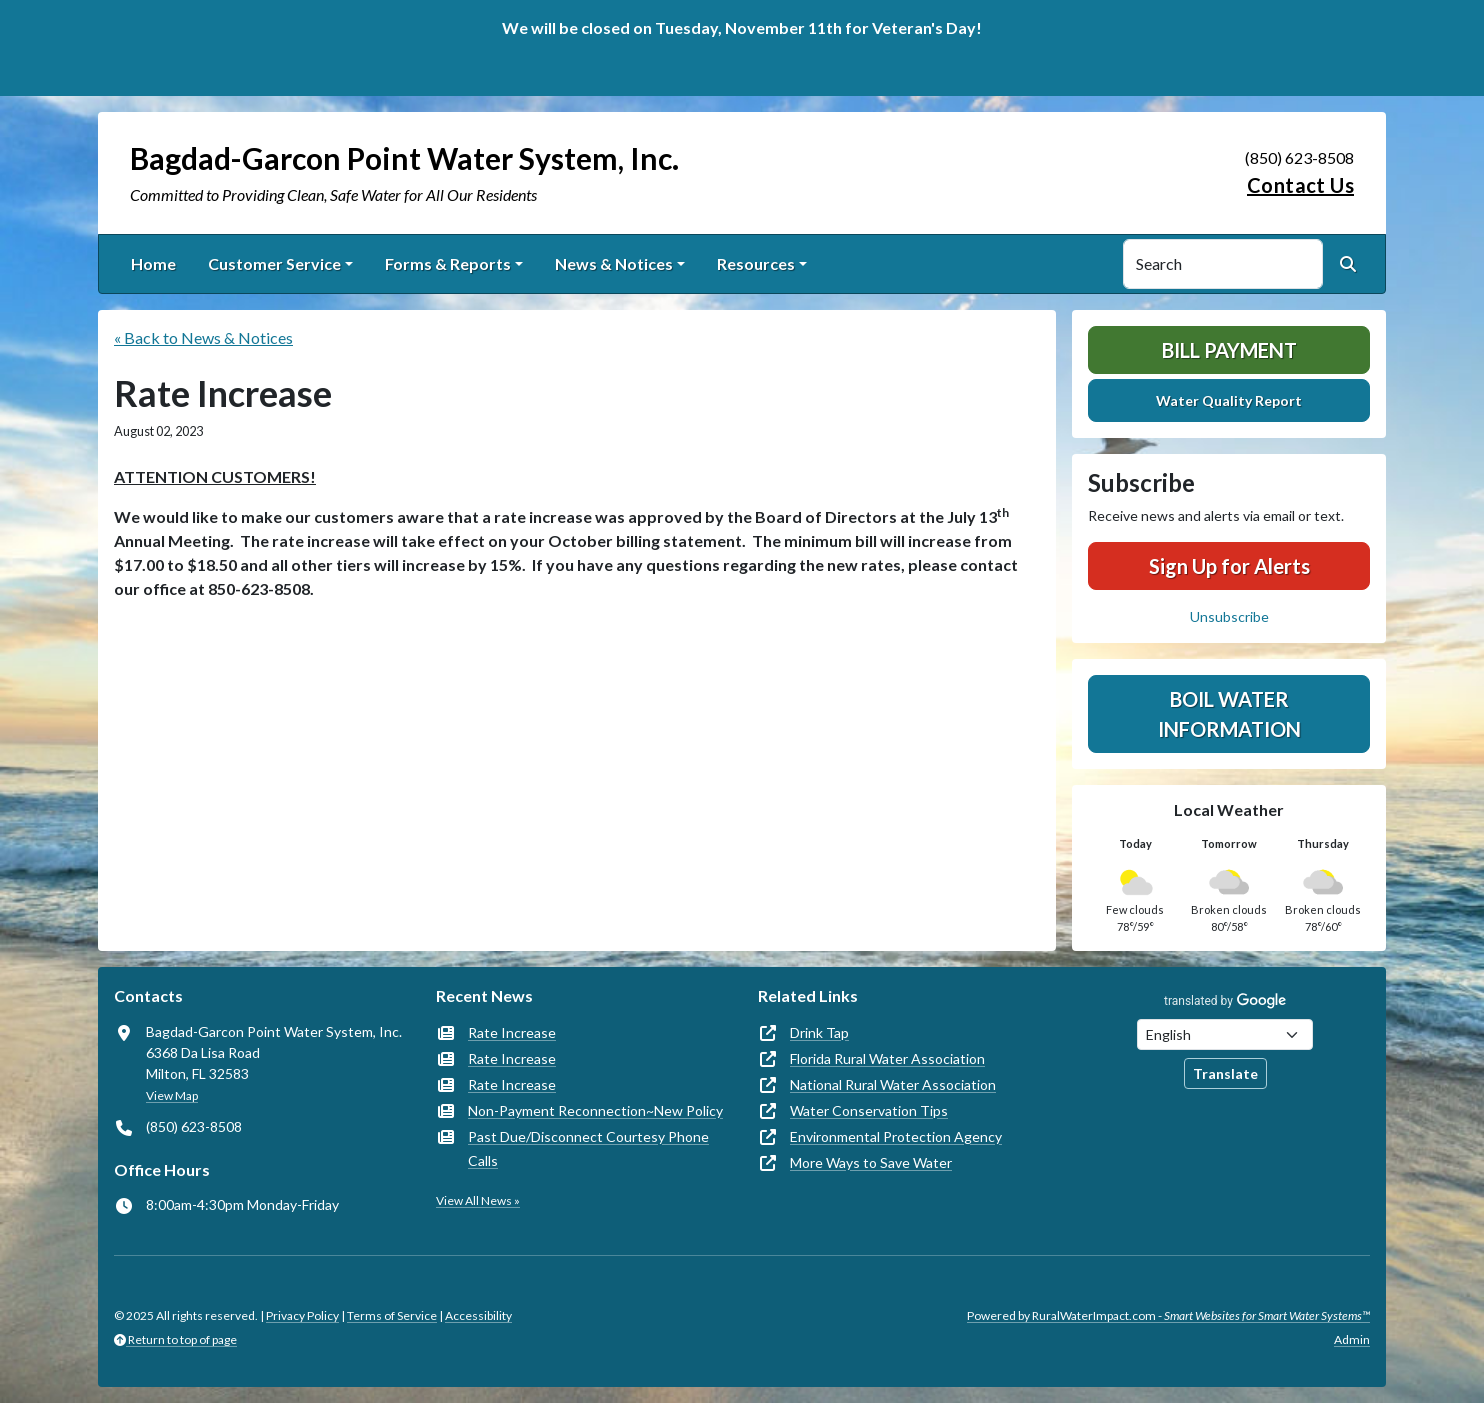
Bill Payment (1229, 350)
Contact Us (1300, 185)
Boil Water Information (1229, 714)
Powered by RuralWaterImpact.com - (1168, 1315)
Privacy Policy (302, 1315)
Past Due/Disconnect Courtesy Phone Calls (588, 1148)
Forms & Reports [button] (448, 263)
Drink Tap (819, 1032)
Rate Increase (512, 1032)
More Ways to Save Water (871, 1162)
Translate (1225, 1073)
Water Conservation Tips (869, 1110)
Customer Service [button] (274, 263)
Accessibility (478, 1315)
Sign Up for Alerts (1229, 566)
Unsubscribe (1229, 616)
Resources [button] (756, 263)
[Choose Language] (1225, 1034)
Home (153, 263)
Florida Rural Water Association (887, 1058)
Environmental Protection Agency (896, 1136)
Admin (1352, 1339)
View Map (172, 1095)
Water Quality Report (1229, 400)
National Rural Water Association (893, 1084)
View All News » (478, 1200)
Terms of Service (392, 1315)
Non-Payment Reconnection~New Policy (595, 1110)
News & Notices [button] (614, 263)
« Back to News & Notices (203, 337)
